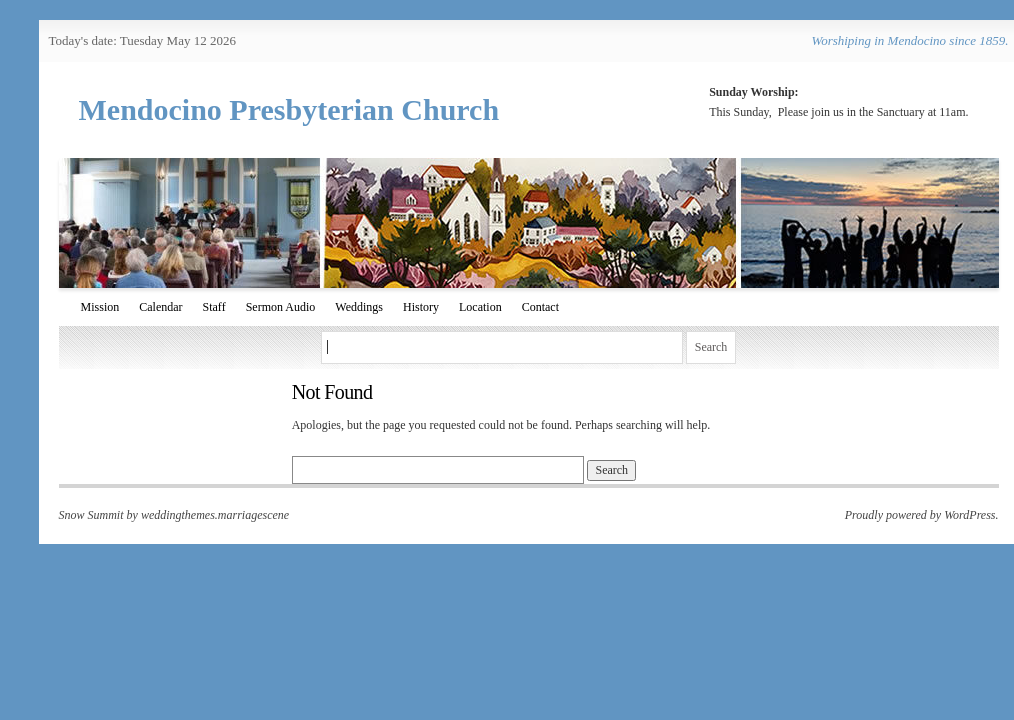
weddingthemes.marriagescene (215, 515)
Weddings (359, 307)
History (421, 307)
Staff (214, 307)
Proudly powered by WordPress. (922, 515)
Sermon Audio (281, 307)
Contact (540, 307)
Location (480, 307)
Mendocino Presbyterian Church (289, 109)
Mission (100, 307)
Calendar (160, 307)
